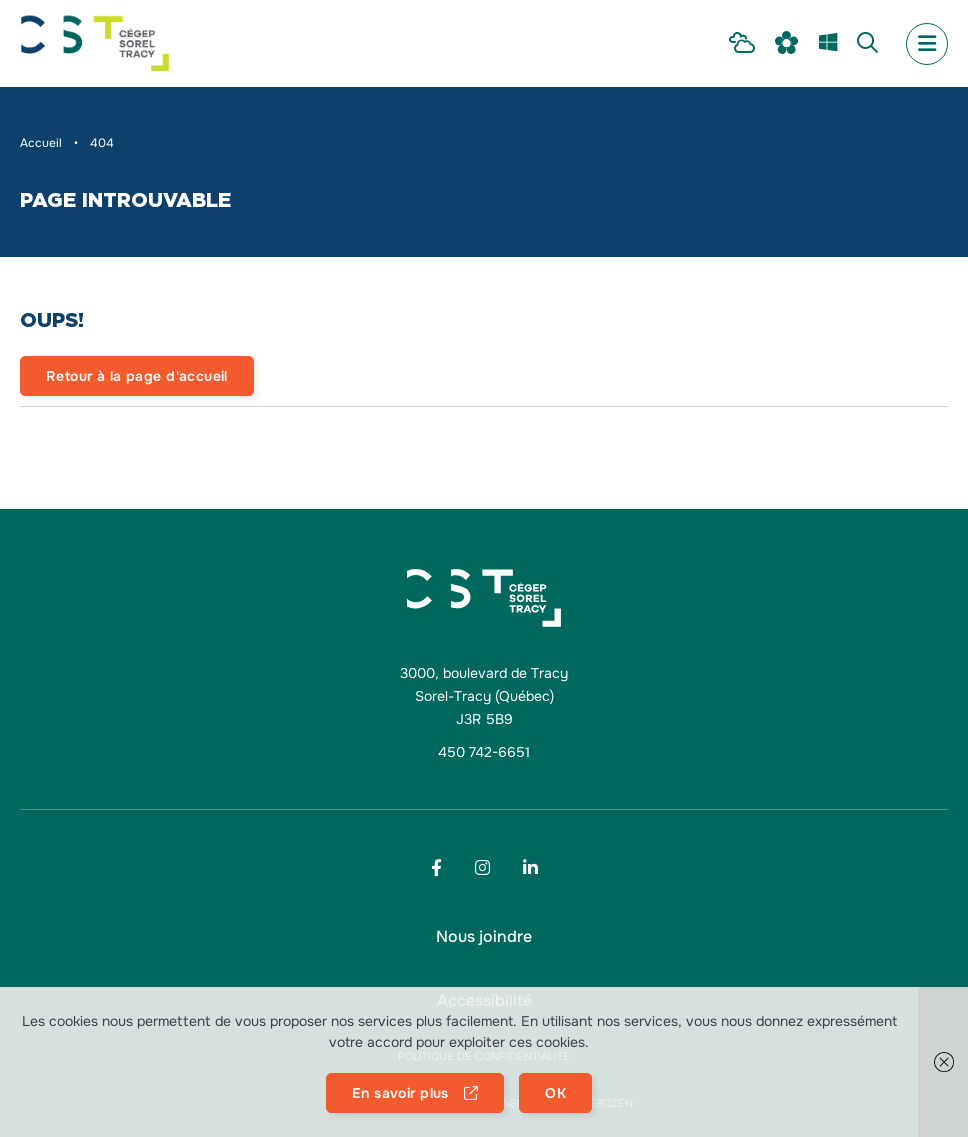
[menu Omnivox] (787, 43)
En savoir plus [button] (400, 1093)
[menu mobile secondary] (927, 44)
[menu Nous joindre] (484, 937)
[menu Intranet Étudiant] (742, 44)
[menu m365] (828, 44)
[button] (943, 1062)
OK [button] (555, 1093)
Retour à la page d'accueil (137, 376)
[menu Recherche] (867, 44)
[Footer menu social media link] (436, 867)
